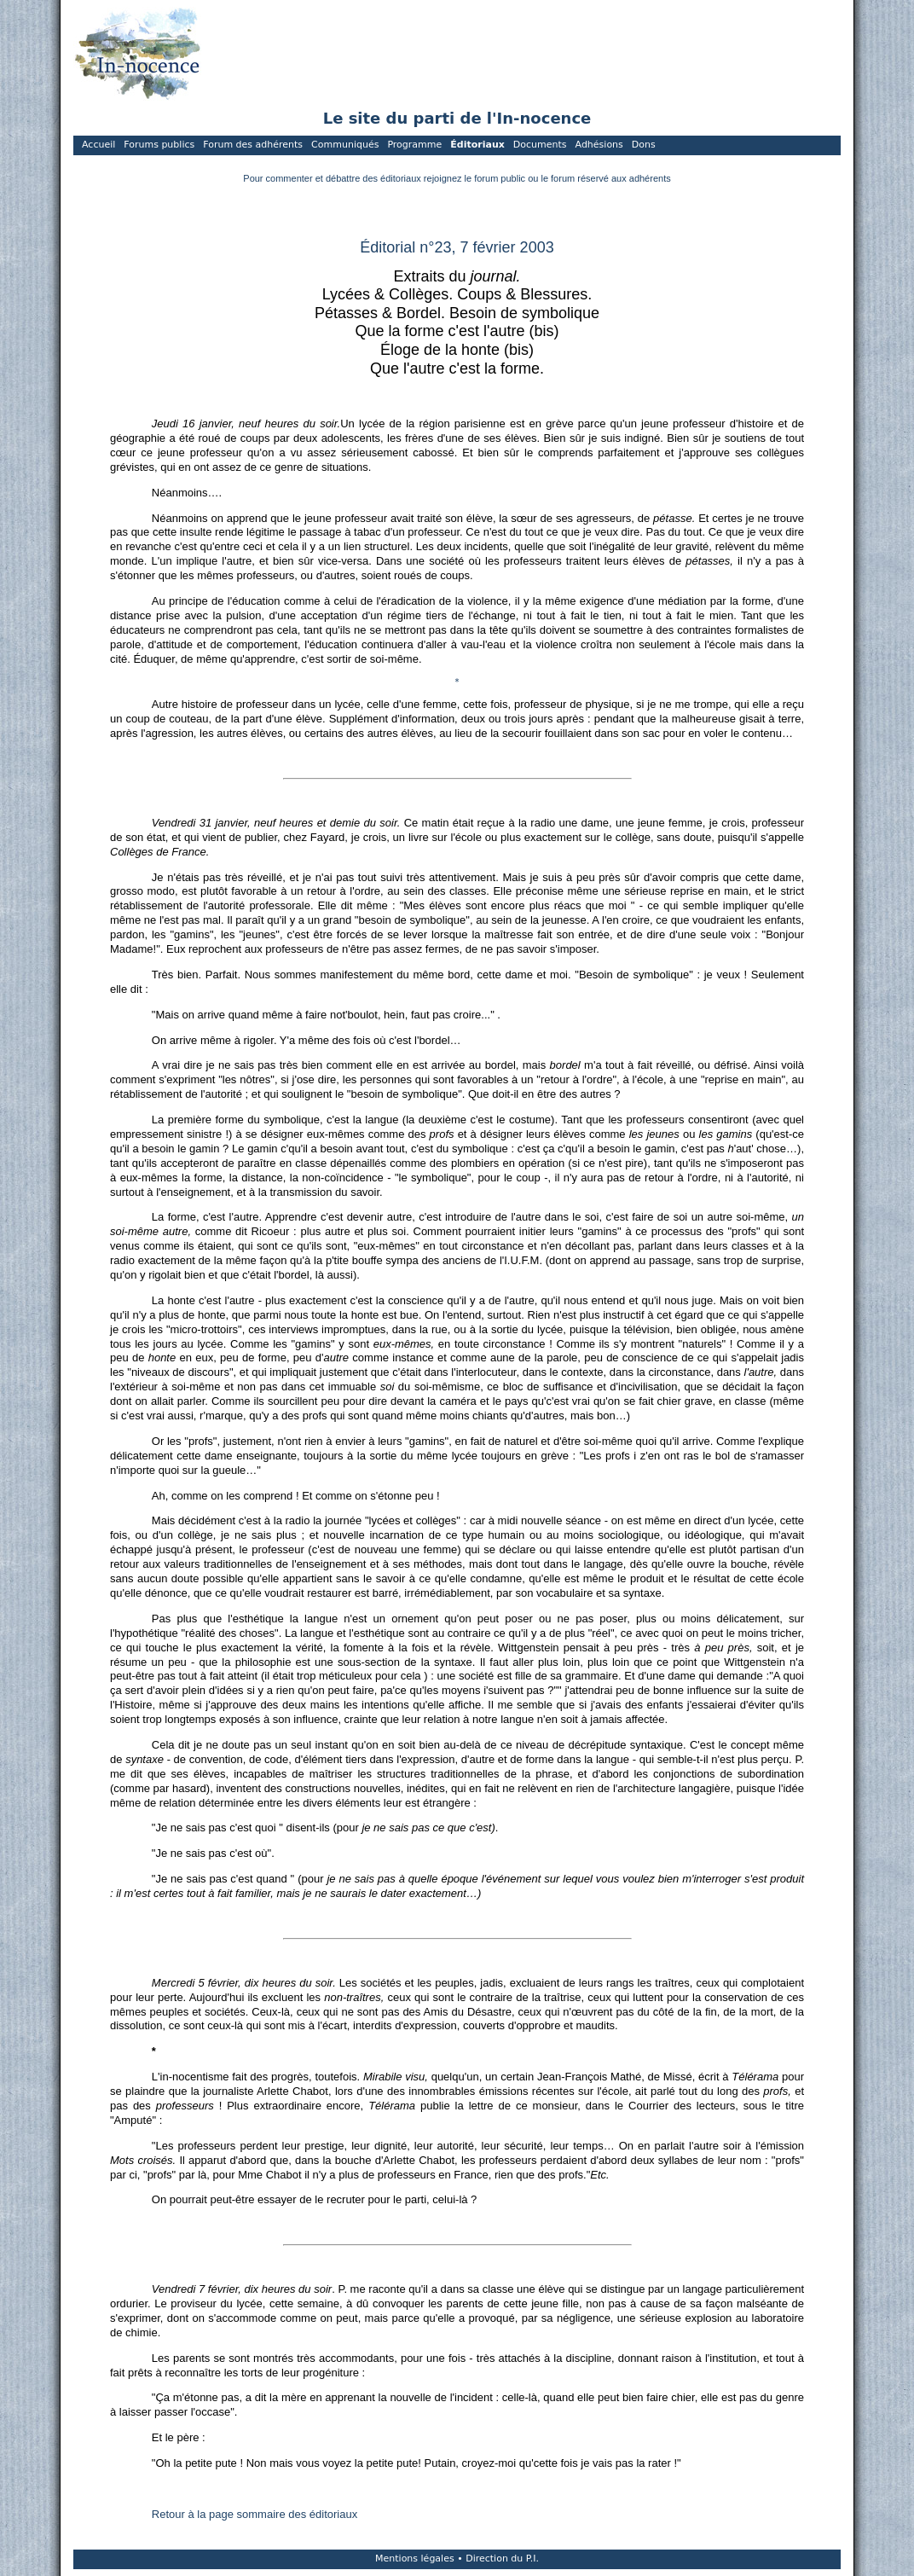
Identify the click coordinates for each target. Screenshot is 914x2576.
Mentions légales (414, 2558)
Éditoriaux (477, 144)
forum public (499, 178)
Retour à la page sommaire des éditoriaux (254, 2514)
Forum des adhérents (253, 144)
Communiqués (345, 144)
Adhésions (599, 144)
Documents (540, 144)
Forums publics (159, 144)
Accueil (98, 144)
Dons (644, 144)
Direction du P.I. (502, 2558)
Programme (414, 144)
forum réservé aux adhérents (611, 178)
